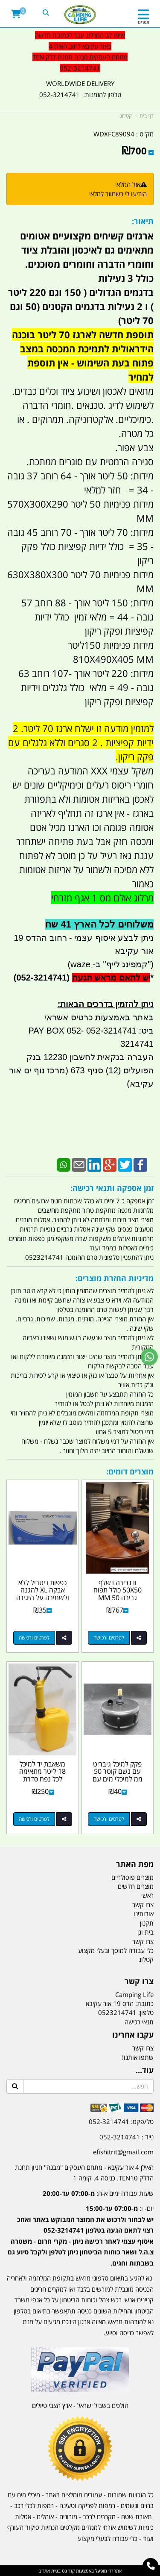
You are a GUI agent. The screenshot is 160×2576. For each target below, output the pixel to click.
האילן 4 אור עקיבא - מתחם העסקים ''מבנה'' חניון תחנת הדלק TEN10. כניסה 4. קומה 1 (84, 2173)
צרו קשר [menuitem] (143, 1904)
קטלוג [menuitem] (146, 1959)
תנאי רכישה (139, 2022)
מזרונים (68, 2516)
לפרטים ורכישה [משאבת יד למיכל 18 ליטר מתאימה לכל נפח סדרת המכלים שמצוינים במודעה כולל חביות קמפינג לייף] (34, 1819)
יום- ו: (81, 2235)
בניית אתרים (49, 2570)
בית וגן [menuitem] (145, 1932)
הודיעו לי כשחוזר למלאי (118, 193)
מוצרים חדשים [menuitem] (136, 1886)
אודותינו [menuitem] (144, 1913)
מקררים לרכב (99, 2516)
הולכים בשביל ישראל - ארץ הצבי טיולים (80, 2405)
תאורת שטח (136, 2516)
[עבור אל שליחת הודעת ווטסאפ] (149, 1356)
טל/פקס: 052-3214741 (121, 2121)
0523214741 (117, 2012)
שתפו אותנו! (138, 2057)
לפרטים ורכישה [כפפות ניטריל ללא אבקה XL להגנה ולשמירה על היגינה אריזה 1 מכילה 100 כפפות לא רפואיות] (34, 1637)
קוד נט (68, 2570)
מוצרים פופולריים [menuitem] (132, 1877)
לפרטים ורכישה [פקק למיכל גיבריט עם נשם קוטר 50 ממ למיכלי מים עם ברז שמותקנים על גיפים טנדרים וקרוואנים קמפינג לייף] (108, 1819)
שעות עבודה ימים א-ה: (98, 2193)
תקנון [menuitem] (147, 1923)
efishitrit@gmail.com (123, 2152)
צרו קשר (143, 2048)
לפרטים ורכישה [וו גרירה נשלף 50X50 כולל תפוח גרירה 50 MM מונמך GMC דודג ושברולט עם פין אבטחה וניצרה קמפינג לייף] (108, 1637)
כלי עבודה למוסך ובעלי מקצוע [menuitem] (116, 1950)
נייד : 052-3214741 (126, 2137)
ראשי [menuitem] (147, 1895)
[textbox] (80, 2229)
